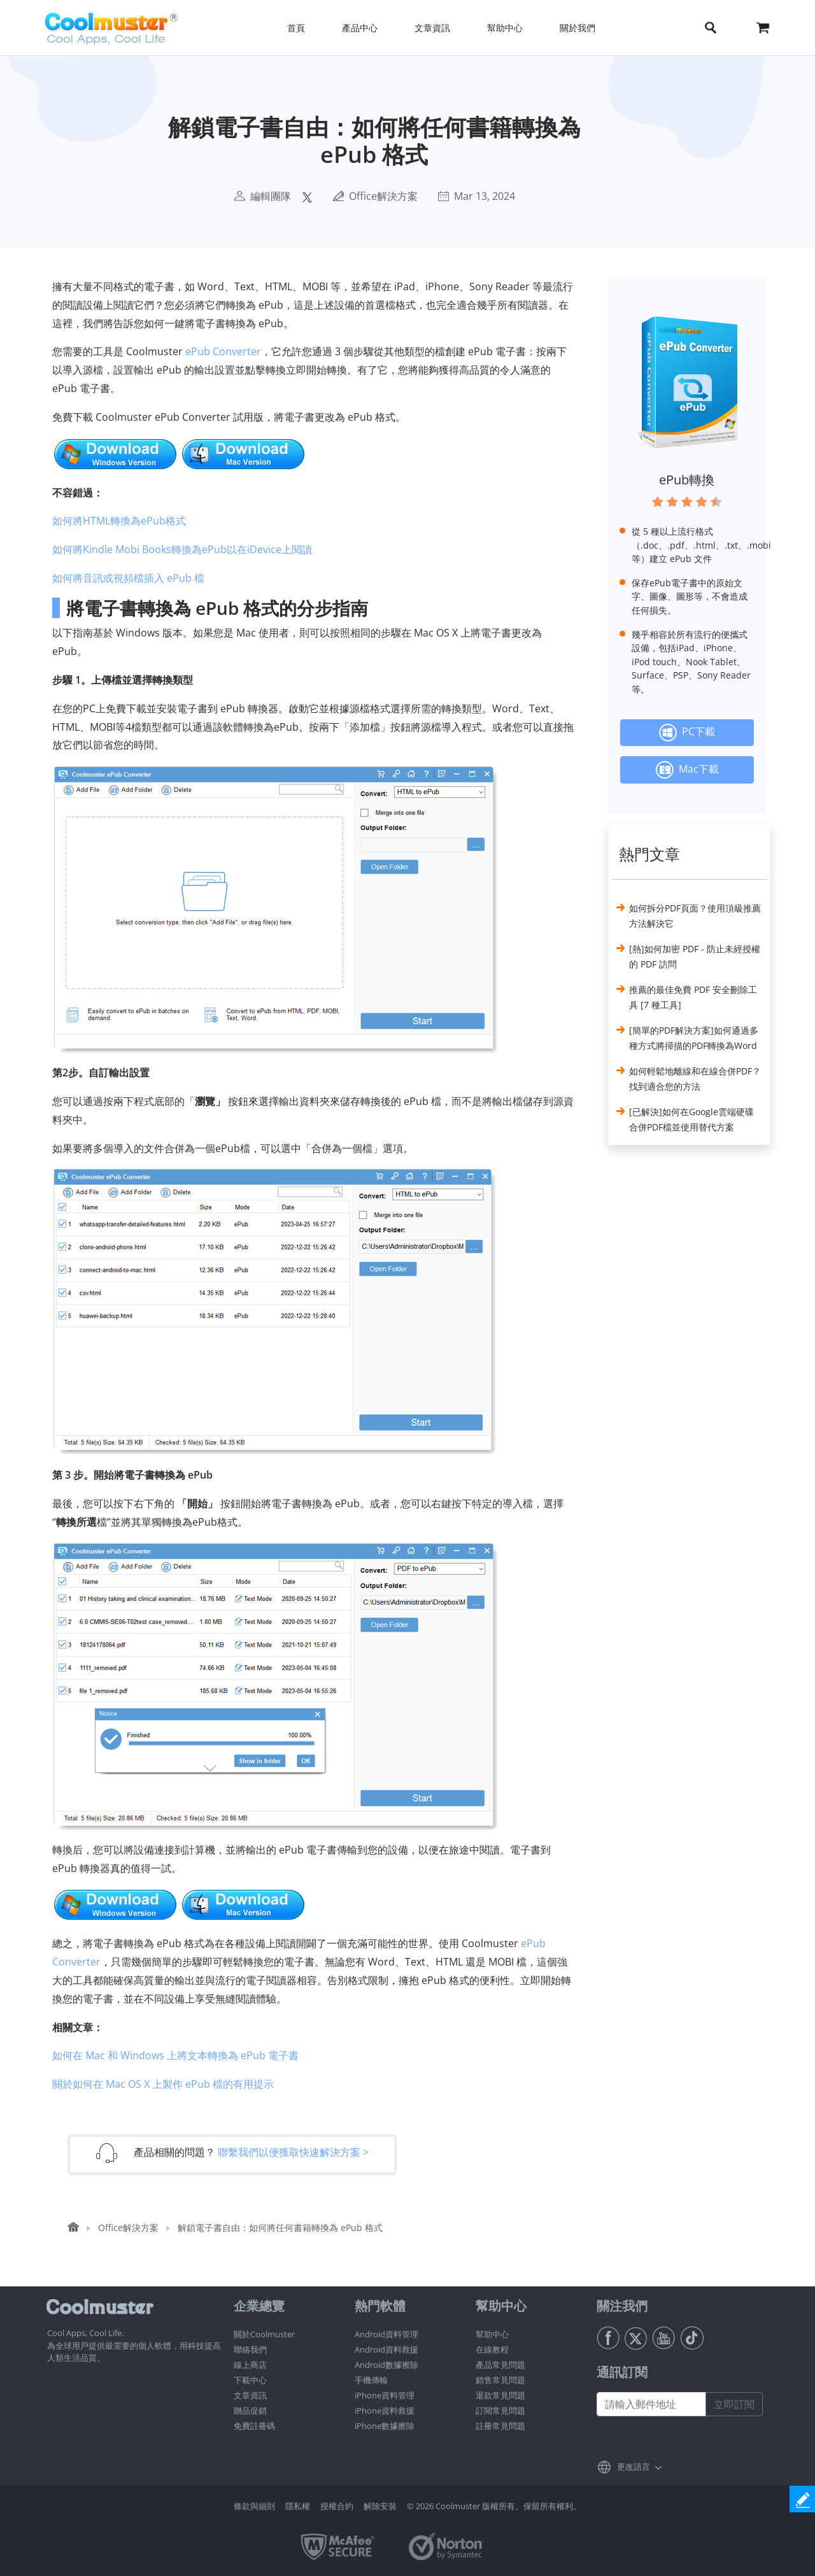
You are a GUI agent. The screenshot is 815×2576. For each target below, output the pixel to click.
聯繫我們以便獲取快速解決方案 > (293, 2152)
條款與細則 (254, 2506)
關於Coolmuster (264, 2334)
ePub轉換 (686, 479)
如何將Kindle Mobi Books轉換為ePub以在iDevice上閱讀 (182, 549)
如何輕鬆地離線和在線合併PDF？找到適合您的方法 (695, 1078)
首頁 (296, 28)
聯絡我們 (250, 2349)
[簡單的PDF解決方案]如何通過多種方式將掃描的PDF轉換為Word (693, 1038)
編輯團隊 (270, 196)
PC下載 (687, 733)
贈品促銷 (250, 2410)
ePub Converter (223, 351)
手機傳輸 (371, 2380)
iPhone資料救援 (385, 2410)
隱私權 (297, 2506)
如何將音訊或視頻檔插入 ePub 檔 (128, 578)
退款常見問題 (500, 2395)
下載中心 (250, 2380)
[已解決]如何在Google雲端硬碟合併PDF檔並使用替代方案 (691, 1119)
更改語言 (633, 2466)
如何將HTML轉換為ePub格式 (119, 521)
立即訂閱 (734, 2404)
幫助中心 (492, 2334)
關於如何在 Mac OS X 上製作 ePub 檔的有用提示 (163, 2084)
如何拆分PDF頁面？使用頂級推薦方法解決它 (695, 915)
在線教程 (492, 2349)
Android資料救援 (386, 2349)
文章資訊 (250, 2395)
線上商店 (250, 2364)
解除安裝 (380, 2506)
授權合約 (336, 2506)
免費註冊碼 (254, 2426)
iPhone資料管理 (385, 2395)
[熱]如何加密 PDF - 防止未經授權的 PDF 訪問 (694, 956)
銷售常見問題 (500, 2380)
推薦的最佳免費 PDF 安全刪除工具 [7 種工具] (693, 997)
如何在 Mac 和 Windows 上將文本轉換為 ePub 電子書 (175, 2055)
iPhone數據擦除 (385, 2426)
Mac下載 (687, 770)
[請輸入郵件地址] (651, 2404)
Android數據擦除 (386, 2364)
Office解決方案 (383, 196)
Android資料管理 (386, 2334)
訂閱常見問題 (500, 2410)
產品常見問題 (500, 2364)
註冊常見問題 (500, 2426)
